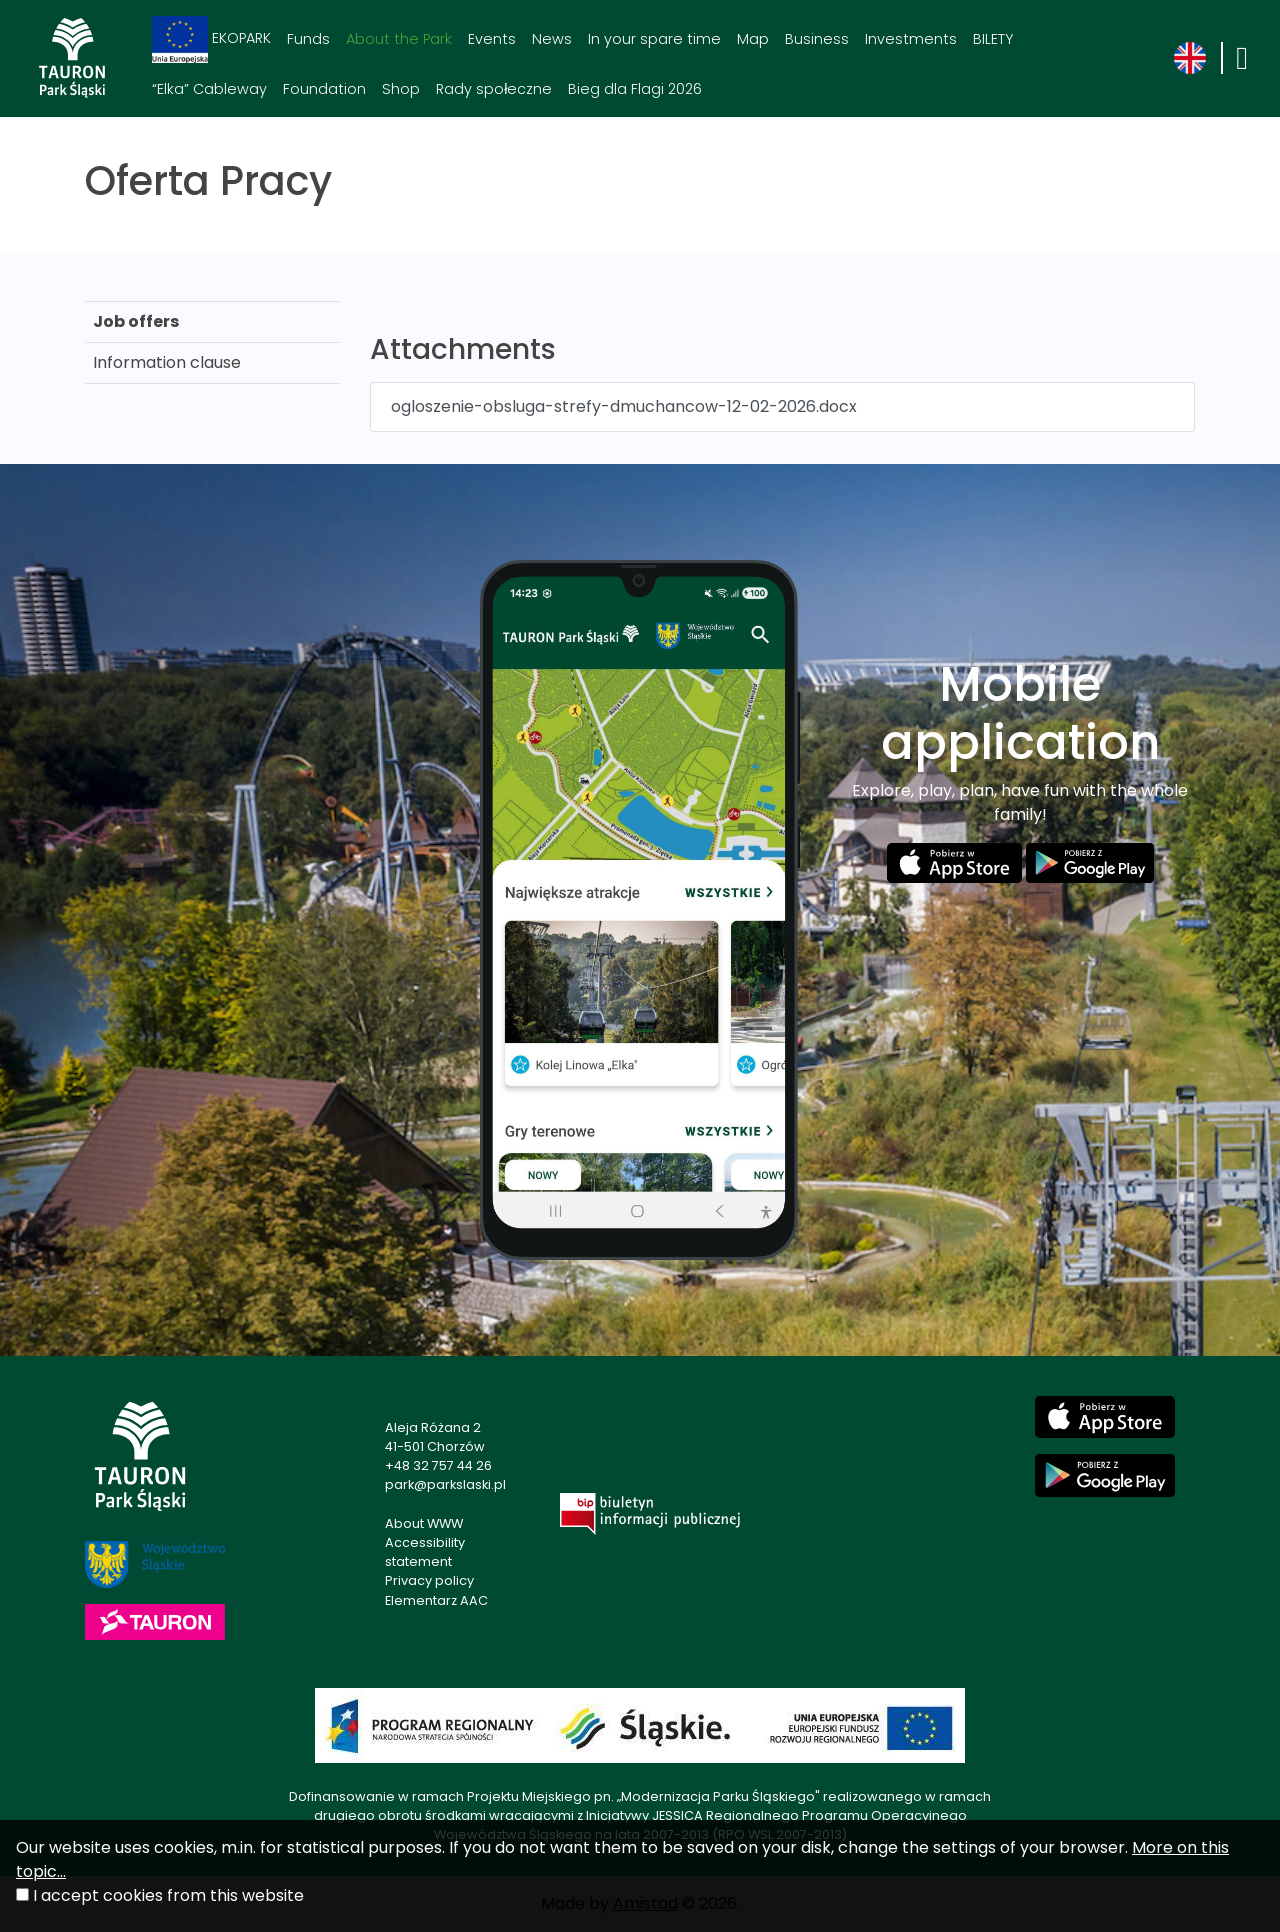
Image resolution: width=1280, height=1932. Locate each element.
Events (492, 39)
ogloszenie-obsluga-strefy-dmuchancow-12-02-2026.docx (624, 406)
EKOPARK (211, 39)
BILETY (993, 39)
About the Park (399, 39)
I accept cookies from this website (168, 1895)
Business (817, 39)
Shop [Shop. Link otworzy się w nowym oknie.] (401, 89)
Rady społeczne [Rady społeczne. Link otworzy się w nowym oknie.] (494, 89)
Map (753, 39)
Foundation (324, 89)
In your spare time (654, 39)
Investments (911, 39)
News (552, 39)
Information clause (167, 362)
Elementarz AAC (436, 1600)
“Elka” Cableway (209, 89)
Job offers (136, 321)
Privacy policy (429, 1580)
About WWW (424, 1523)
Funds (308, 39)
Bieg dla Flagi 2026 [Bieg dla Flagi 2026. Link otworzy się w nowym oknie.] (635, 89)
